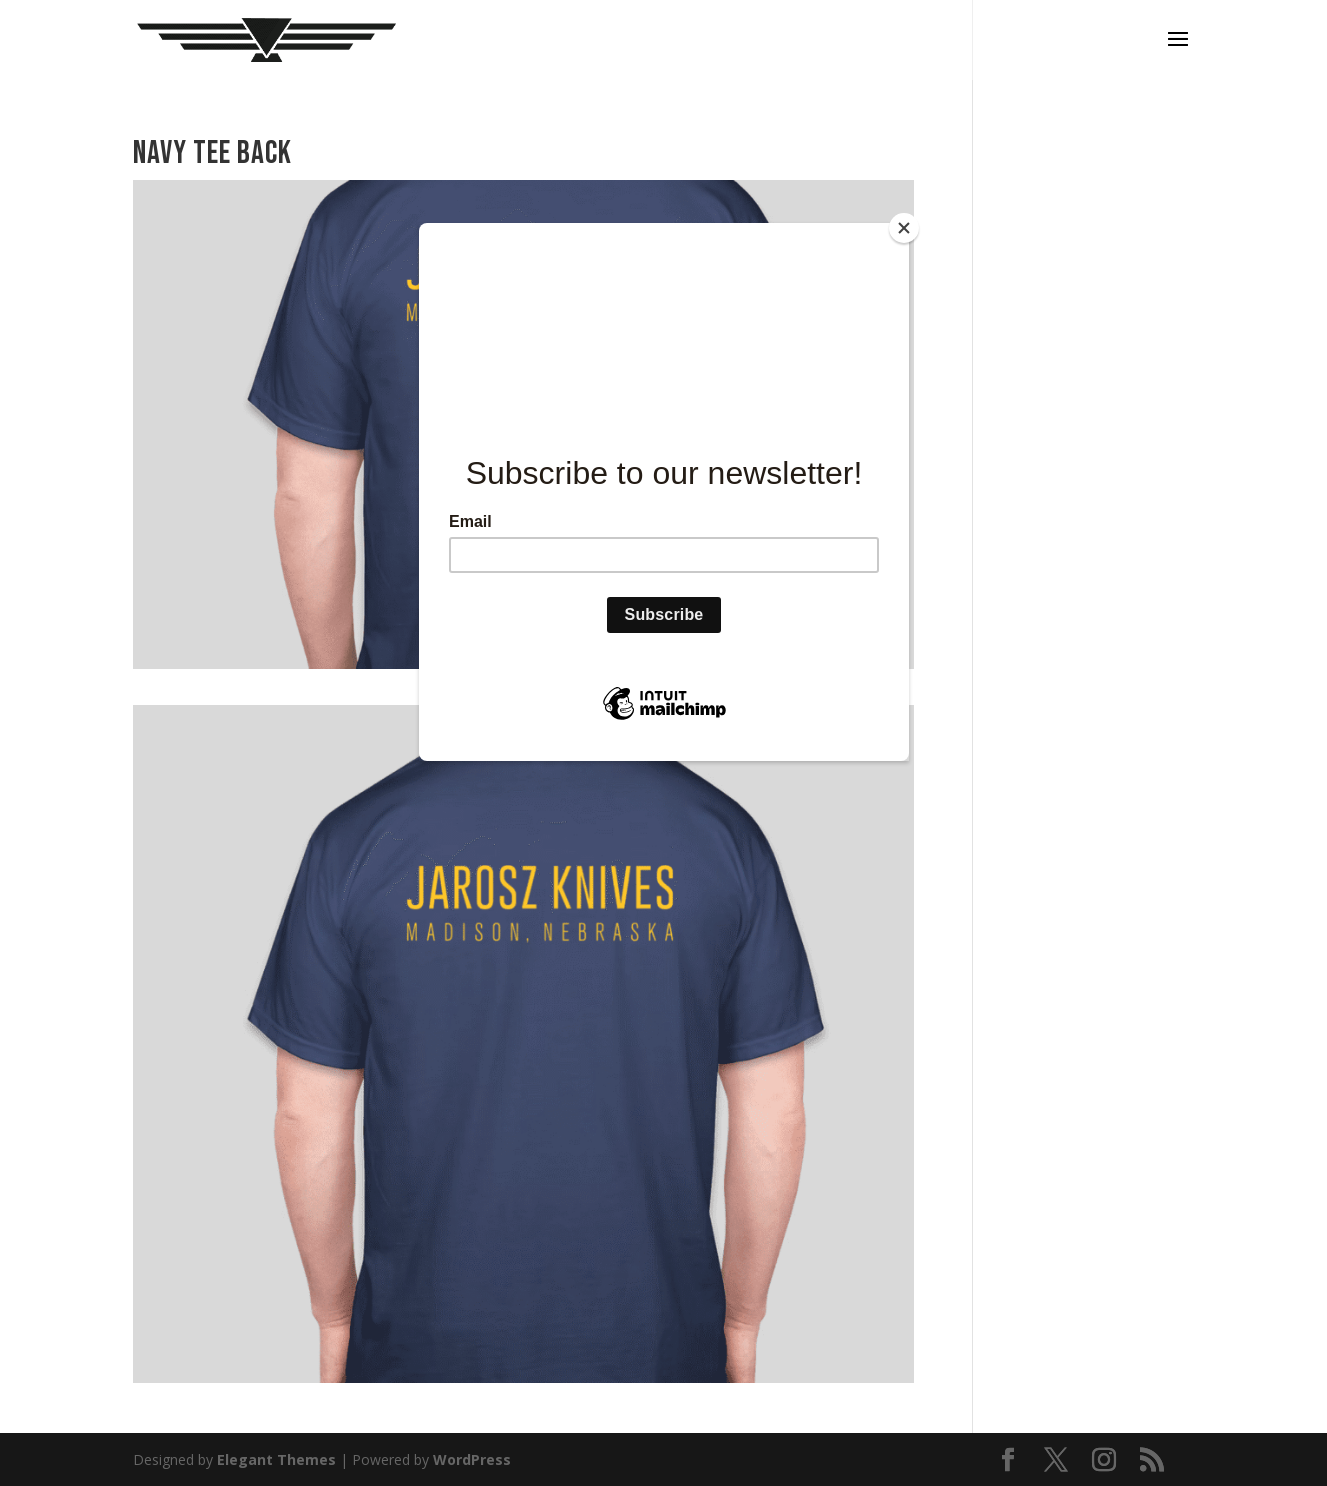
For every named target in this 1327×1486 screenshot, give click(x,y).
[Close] (904, 228)
